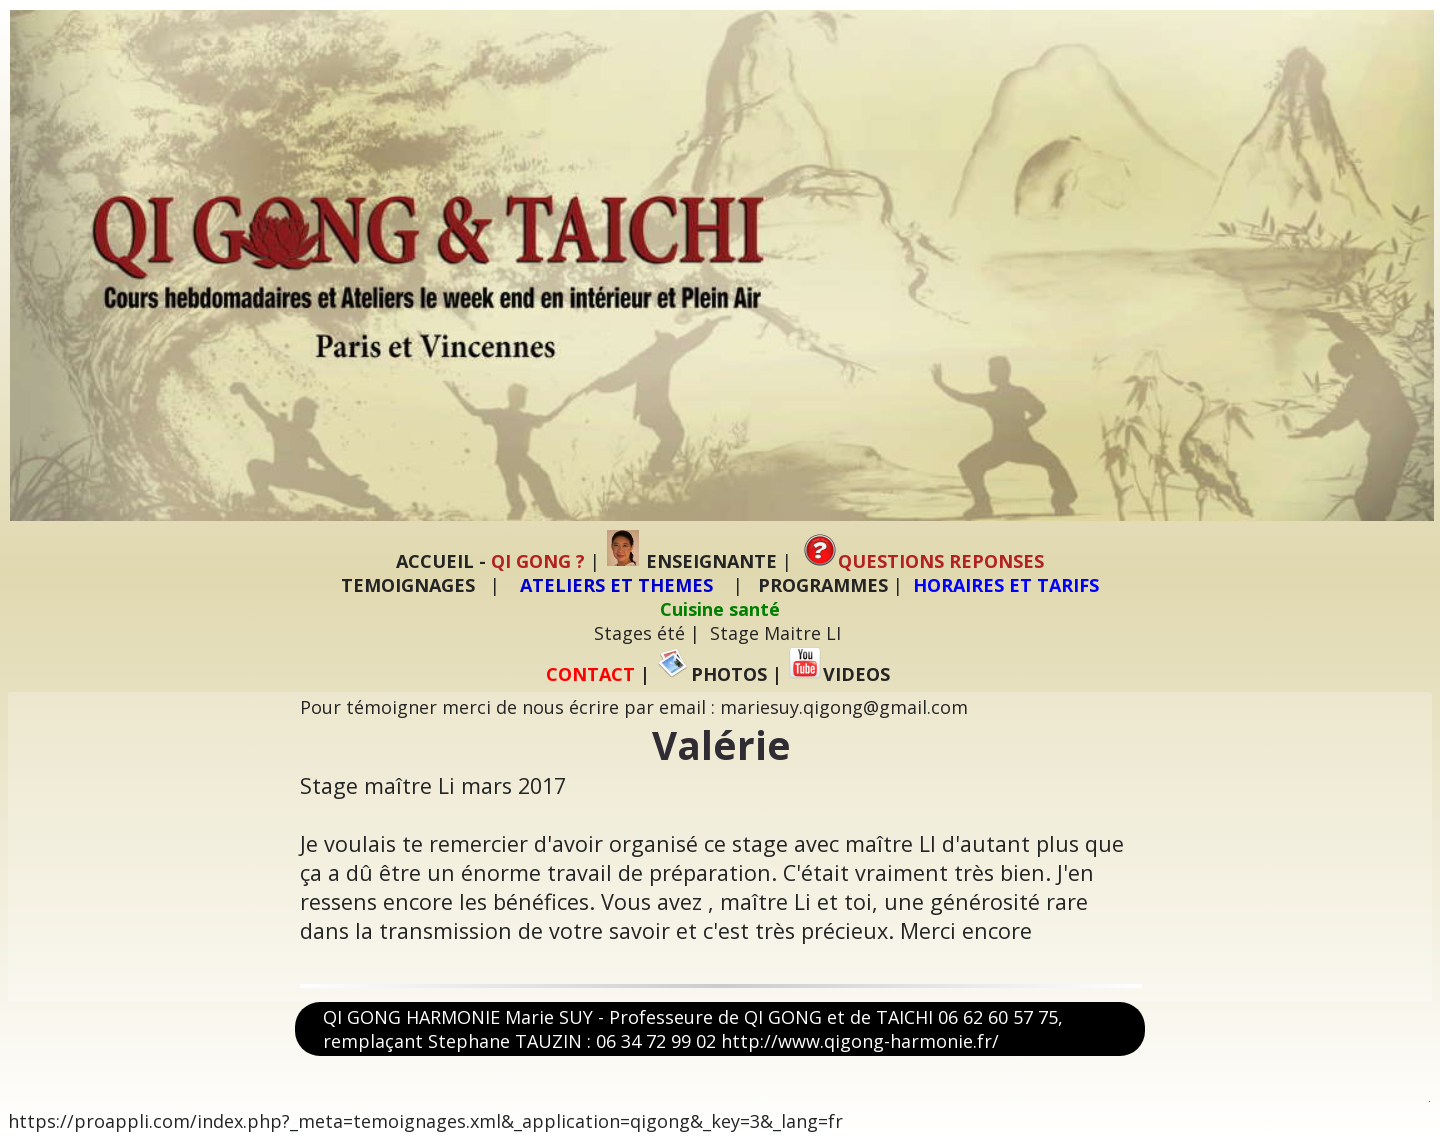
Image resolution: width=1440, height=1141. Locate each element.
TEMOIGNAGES (408, 585)
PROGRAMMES (823, 585)
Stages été (639, 633)
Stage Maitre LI (775, 633)
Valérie (721, 745)
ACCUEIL (435, 561)
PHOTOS (712, 674)
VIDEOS (839, 674)
